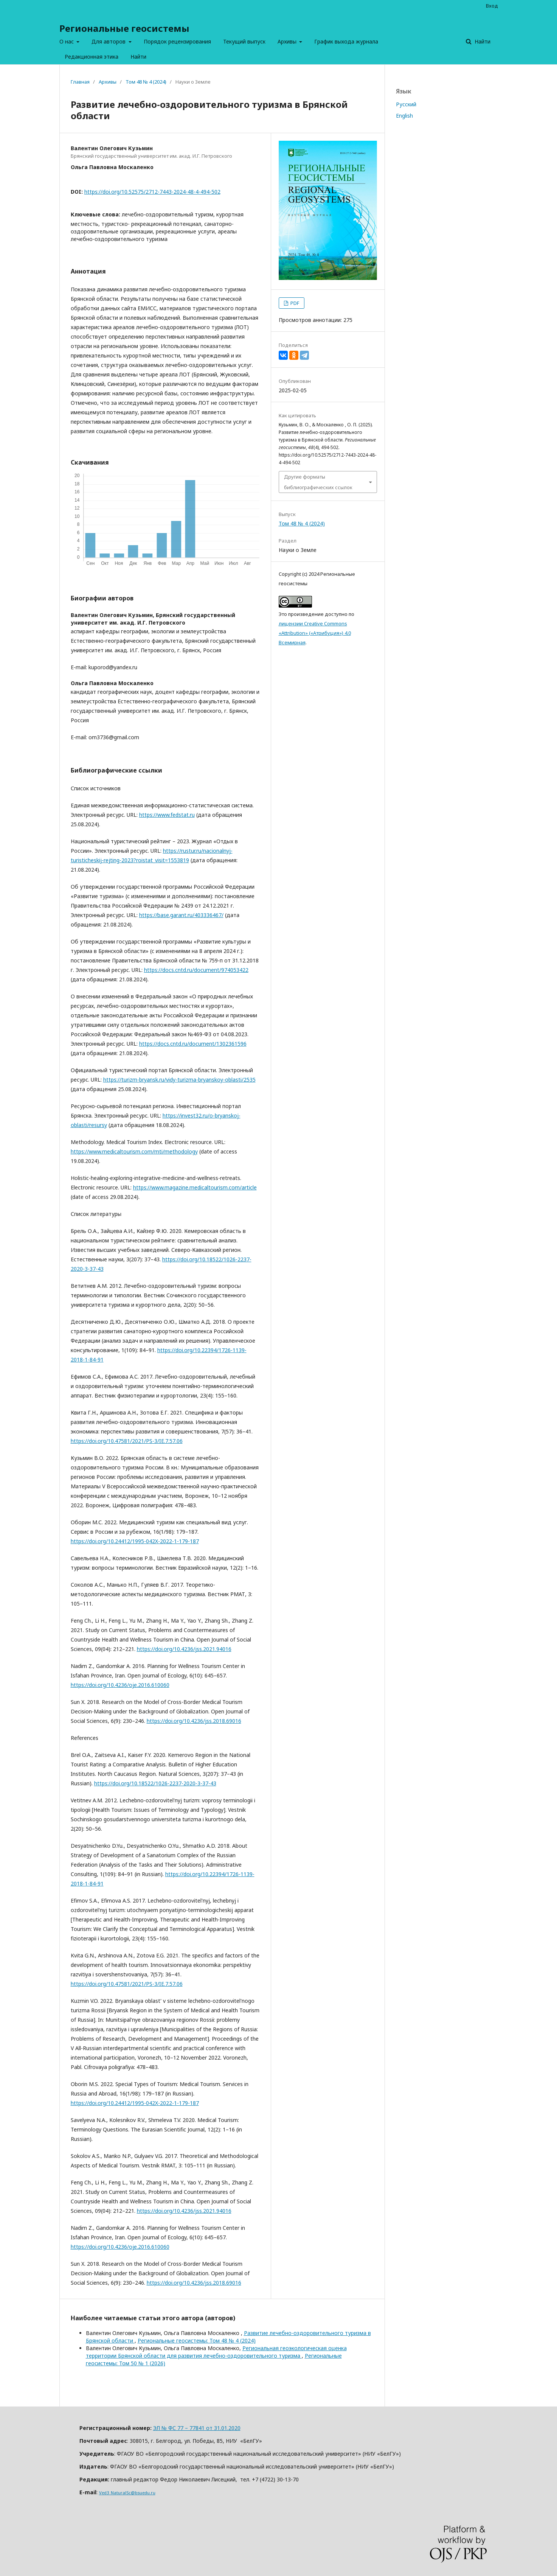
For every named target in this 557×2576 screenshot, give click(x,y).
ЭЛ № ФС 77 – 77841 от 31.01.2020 (196, 2427)
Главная (80, 81)
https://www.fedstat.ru (167, 814)
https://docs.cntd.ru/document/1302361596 (193, 1043)
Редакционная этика (91, 56)
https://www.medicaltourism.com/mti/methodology (134, 1151)
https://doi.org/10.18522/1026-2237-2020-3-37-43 (155, 1783)
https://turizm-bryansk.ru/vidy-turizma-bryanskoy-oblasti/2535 (179, 1079)
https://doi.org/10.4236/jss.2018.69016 (194, 1720)
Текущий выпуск (244, 41)
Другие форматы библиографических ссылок (318, 482)
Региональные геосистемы (124, 28)
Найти (138, 56)
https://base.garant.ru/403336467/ (181, 915)
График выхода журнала (346, 41)
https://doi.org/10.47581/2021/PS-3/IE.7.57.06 (127, 1440)
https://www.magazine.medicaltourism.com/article (195, 1187)
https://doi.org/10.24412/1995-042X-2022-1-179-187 (135, 1541)
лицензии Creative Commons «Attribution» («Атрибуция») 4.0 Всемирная (315, 633)
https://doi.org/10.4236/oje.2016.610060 (120, 1684)
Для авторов (109, 41)
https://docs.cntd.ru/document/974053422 (196, 969)
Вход (492, 5)
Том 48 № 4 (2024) (146, 81)
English (404, 115)
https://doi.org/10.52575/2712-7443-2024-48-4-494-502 (152, 191)
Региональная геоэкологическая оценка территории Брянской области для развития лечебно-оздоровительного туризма (216, 2351)
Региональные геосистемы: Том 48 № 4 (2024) (197, 2340)
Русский (406, 104)
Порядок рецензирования (177, 41)
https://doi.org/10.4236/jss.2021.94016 (184, 1649)
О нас (67, 41)
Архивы (288, 41)
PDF (294, 303)
